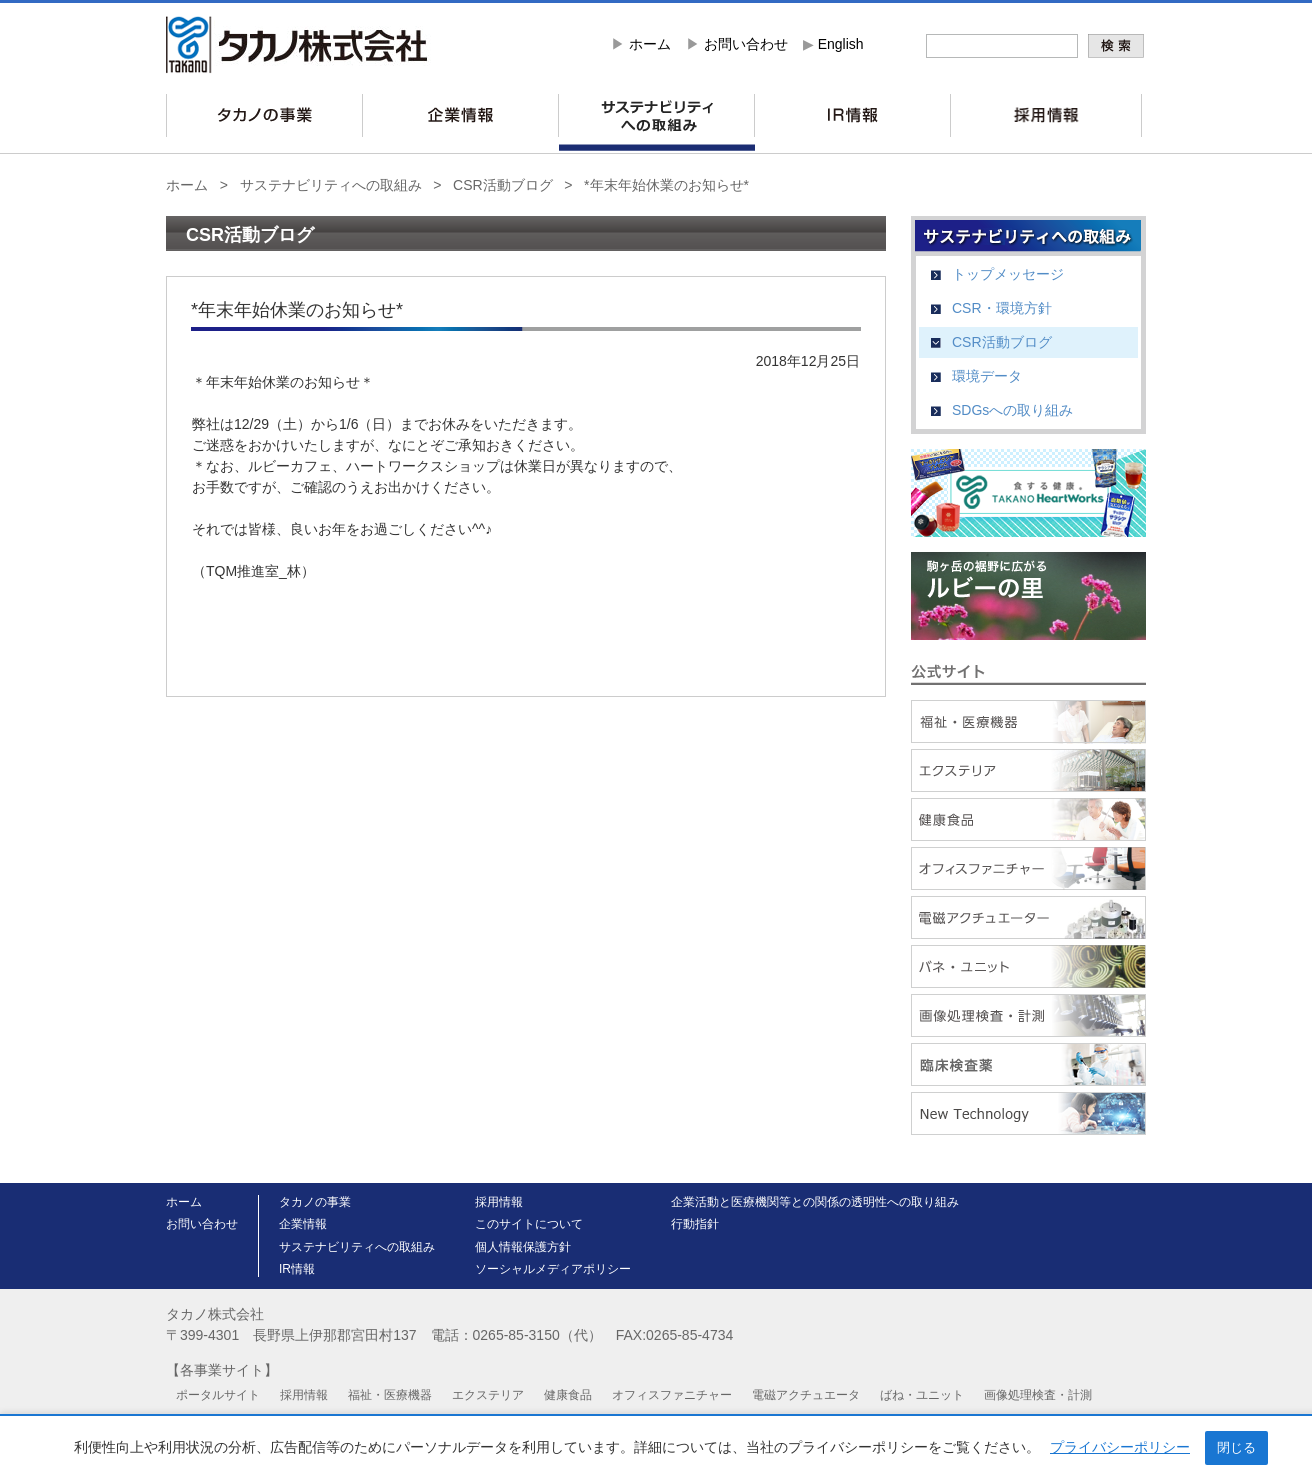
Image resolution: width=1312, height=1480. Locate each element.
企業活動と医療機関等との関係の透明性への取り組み (815, 1202)
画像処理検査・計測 (1038, 1395)
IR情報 (297, 1269)
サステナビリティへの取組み (331, 185)
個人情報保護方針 (523, 1247)
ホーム (650, 44)
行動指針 (695, 1224)
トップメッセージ (1008, 274)
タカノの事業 (315, 1202)
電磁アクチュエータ (806, 1395)
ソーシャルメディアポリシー (553, 1269)
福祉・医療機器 (390, 1395)
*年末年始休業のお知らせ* (666, 185)
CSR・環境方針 (1002, 308)
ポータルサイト (218, 1395)
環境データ (987, 376)
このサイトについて (529, 1224)
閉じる (1236, 1447)
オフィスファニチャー (672, 1395)
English (841, 44)
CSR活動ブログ (503, 185)
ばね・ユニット (922, 1395)
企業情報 (303, 1224)
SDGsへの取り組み (1012, 410)
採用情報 (499, 1202)
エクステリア (488, 1395)
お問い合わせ (746, 44)
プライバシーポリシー (1120, 1447)
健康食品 (568, 1395)
